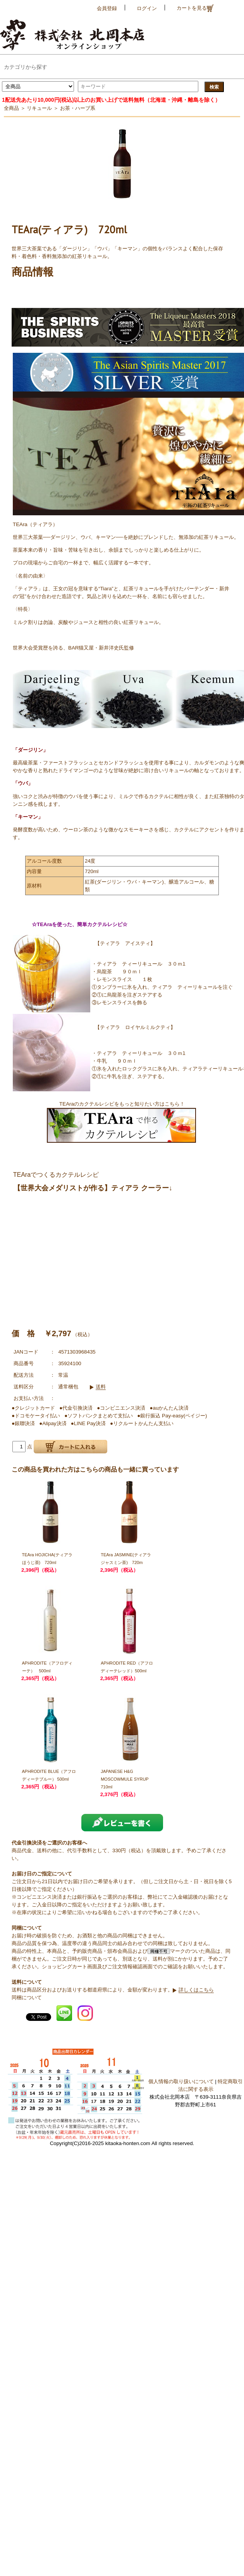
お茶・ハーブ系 (77, 108)
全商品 (11, 108)
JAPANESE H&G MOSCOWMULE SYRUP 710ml (124, 1779)
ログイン (147, 8)
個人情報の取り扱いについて (181, 2081)
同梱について (27, 1997)
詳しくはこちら (196, 1990)
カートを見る (195, 8)
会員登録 (107, 8)
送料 (101, 1387)
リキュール (39, 108)
